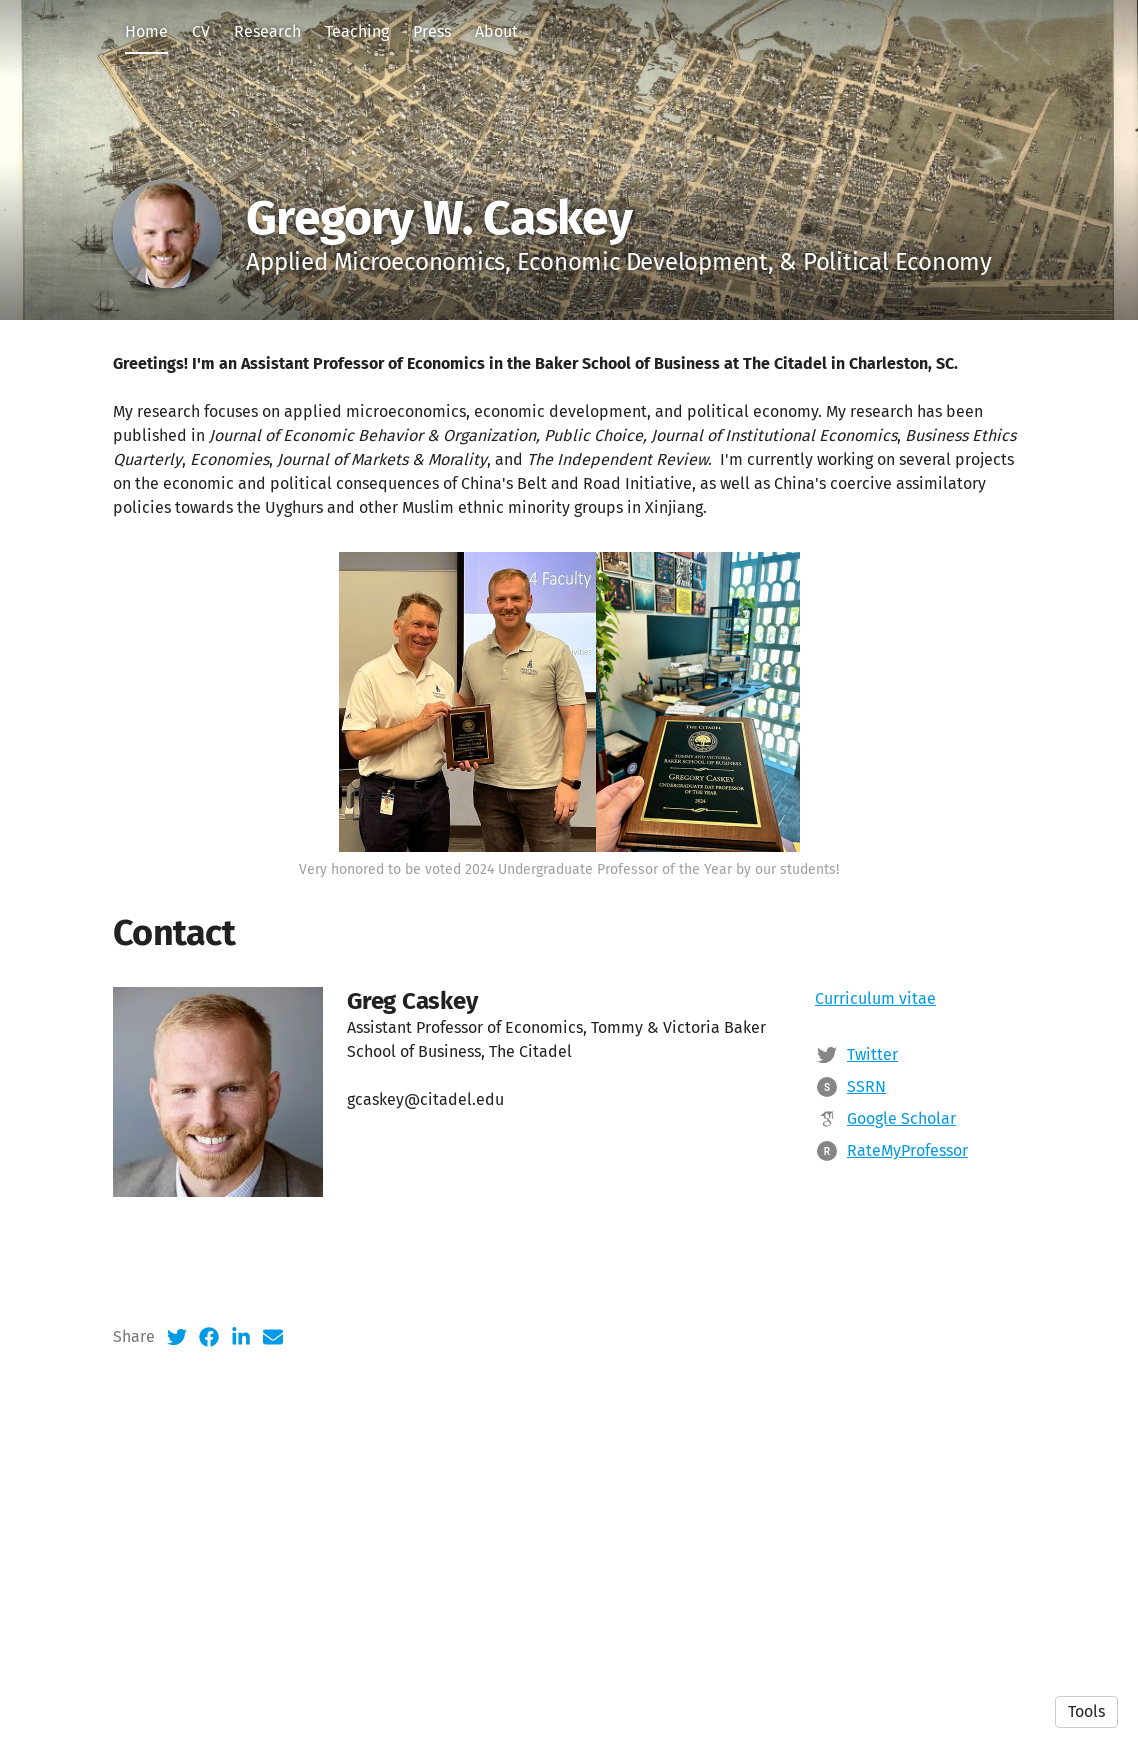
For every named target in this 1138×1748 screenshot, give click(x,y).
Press (432, 31)
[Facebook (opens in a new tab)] (209, 1512)
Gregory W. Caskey (439, 218)
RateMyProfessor (907, 1325)
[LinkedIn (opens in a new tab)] (241, 1512)
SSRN (866, 1261)
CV (201, 31)
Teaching (357, 31)
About (496, 31)
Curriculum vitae (875, 1173)
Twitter (872, 1229)
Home (146, 31)
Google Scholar (901, 1293)
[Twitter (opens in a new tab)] (177, 1512)
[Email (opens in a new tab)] (273, 1512)
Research (267, 31)
